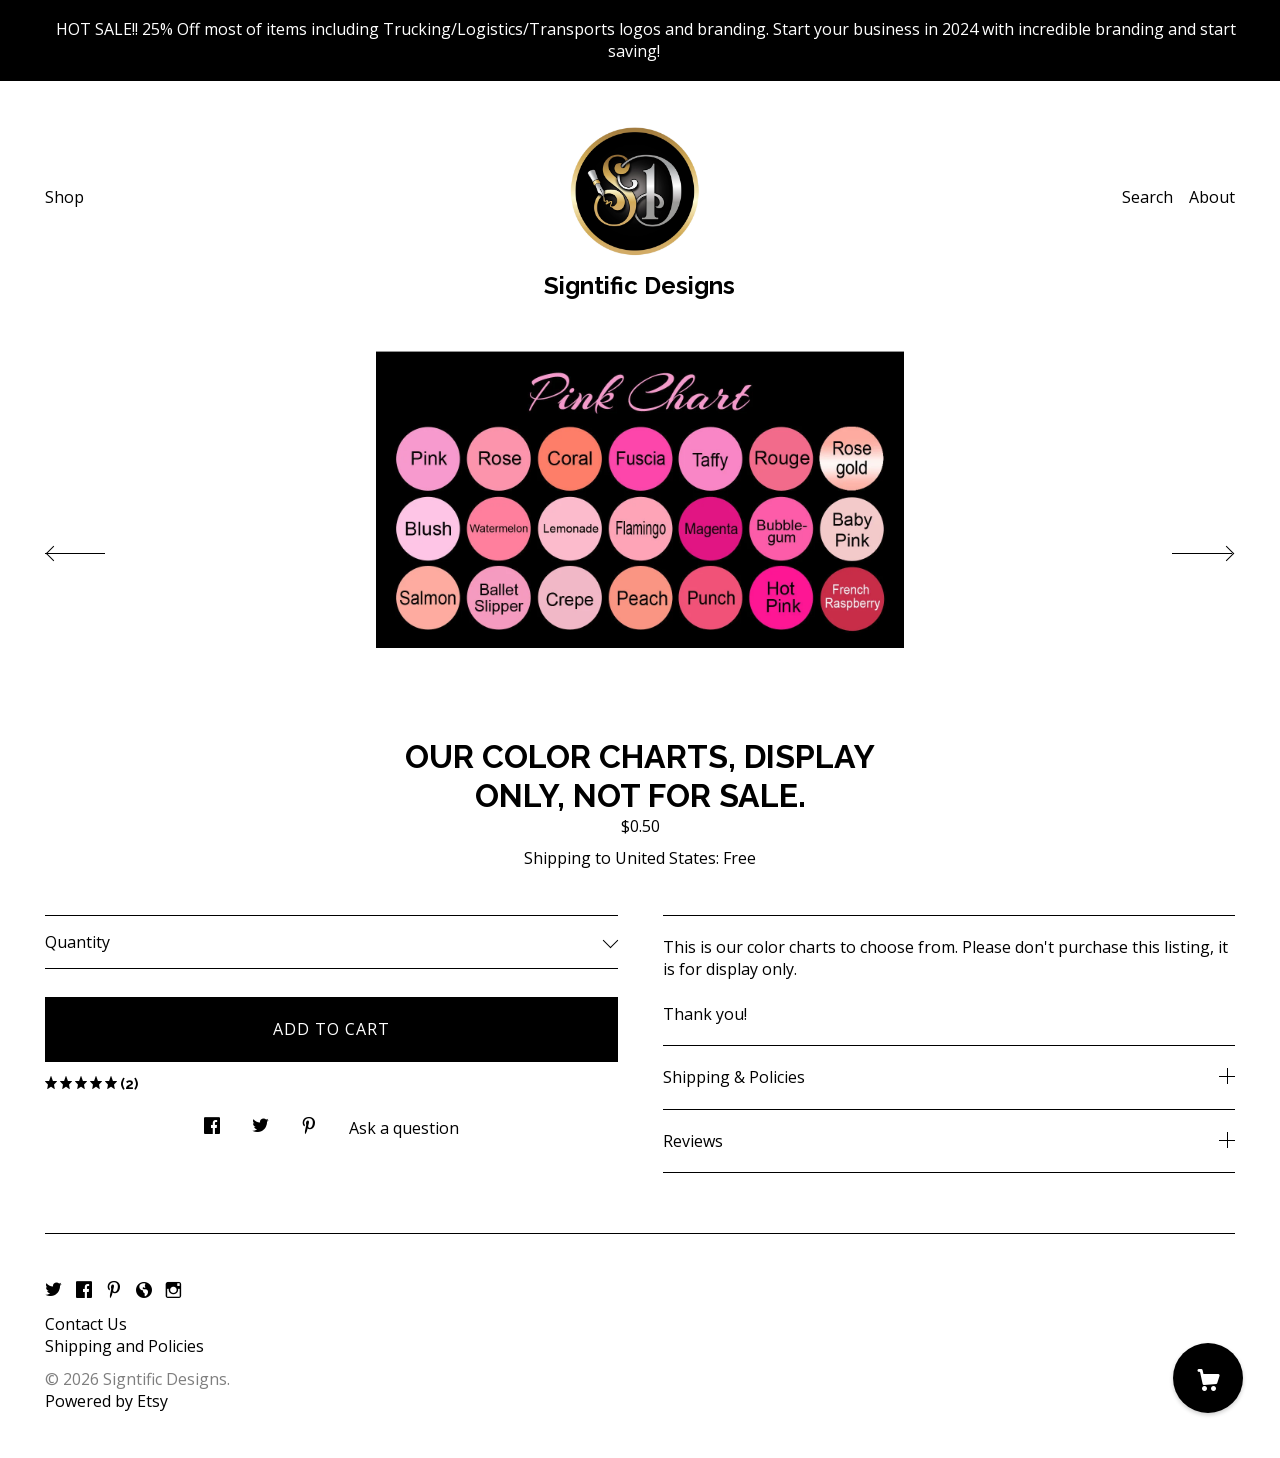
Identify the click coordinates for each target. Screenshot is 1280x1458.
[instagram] (173, 1290)
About (1212, 197)
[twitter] (53, 1290)
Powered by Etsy (106, 1401)
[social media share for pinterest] (309, 1120)
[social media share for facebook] (212, 1120)
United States (665, 858)
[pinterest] (114, 1290)
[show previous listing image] (95, 548)
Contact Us (86, 1324)
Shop (64, 197)
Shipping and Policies (124, 1346)
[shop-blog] (144, 1290)
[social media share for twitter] (260, 1120)
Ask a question (404, 1128)
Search (1147, 197)
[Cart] (1208, 1378)
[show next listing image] (1185, 548)
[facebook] (84, 1290)
